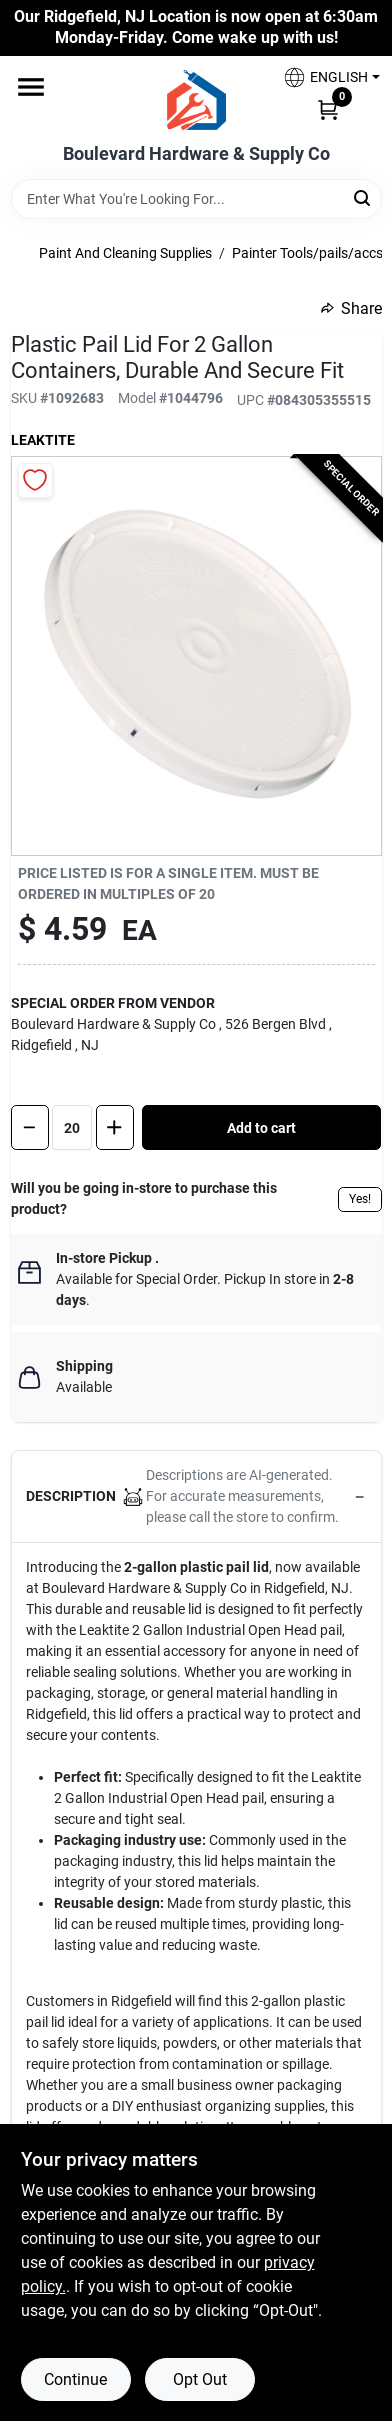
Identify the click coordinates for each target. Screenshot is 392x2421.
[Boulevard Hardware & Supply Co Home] (196, 100)
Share (351, 308)
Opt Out (200, 2379)
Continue (75, 2379)
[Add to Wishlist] (35, 480)
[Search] (363, 197)
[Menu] (31, 87)
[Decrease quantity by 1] (30, 1127)
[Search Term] (196, 199)
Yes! (360, 1199)
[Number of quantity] (72, 1127)
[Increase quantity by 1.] (115, 1127)
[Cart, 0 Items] (328, 109)
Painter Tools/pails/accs (307, 253)
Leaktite (43, 440)
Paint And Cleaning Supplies (125, 253)
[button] (324, 77)
